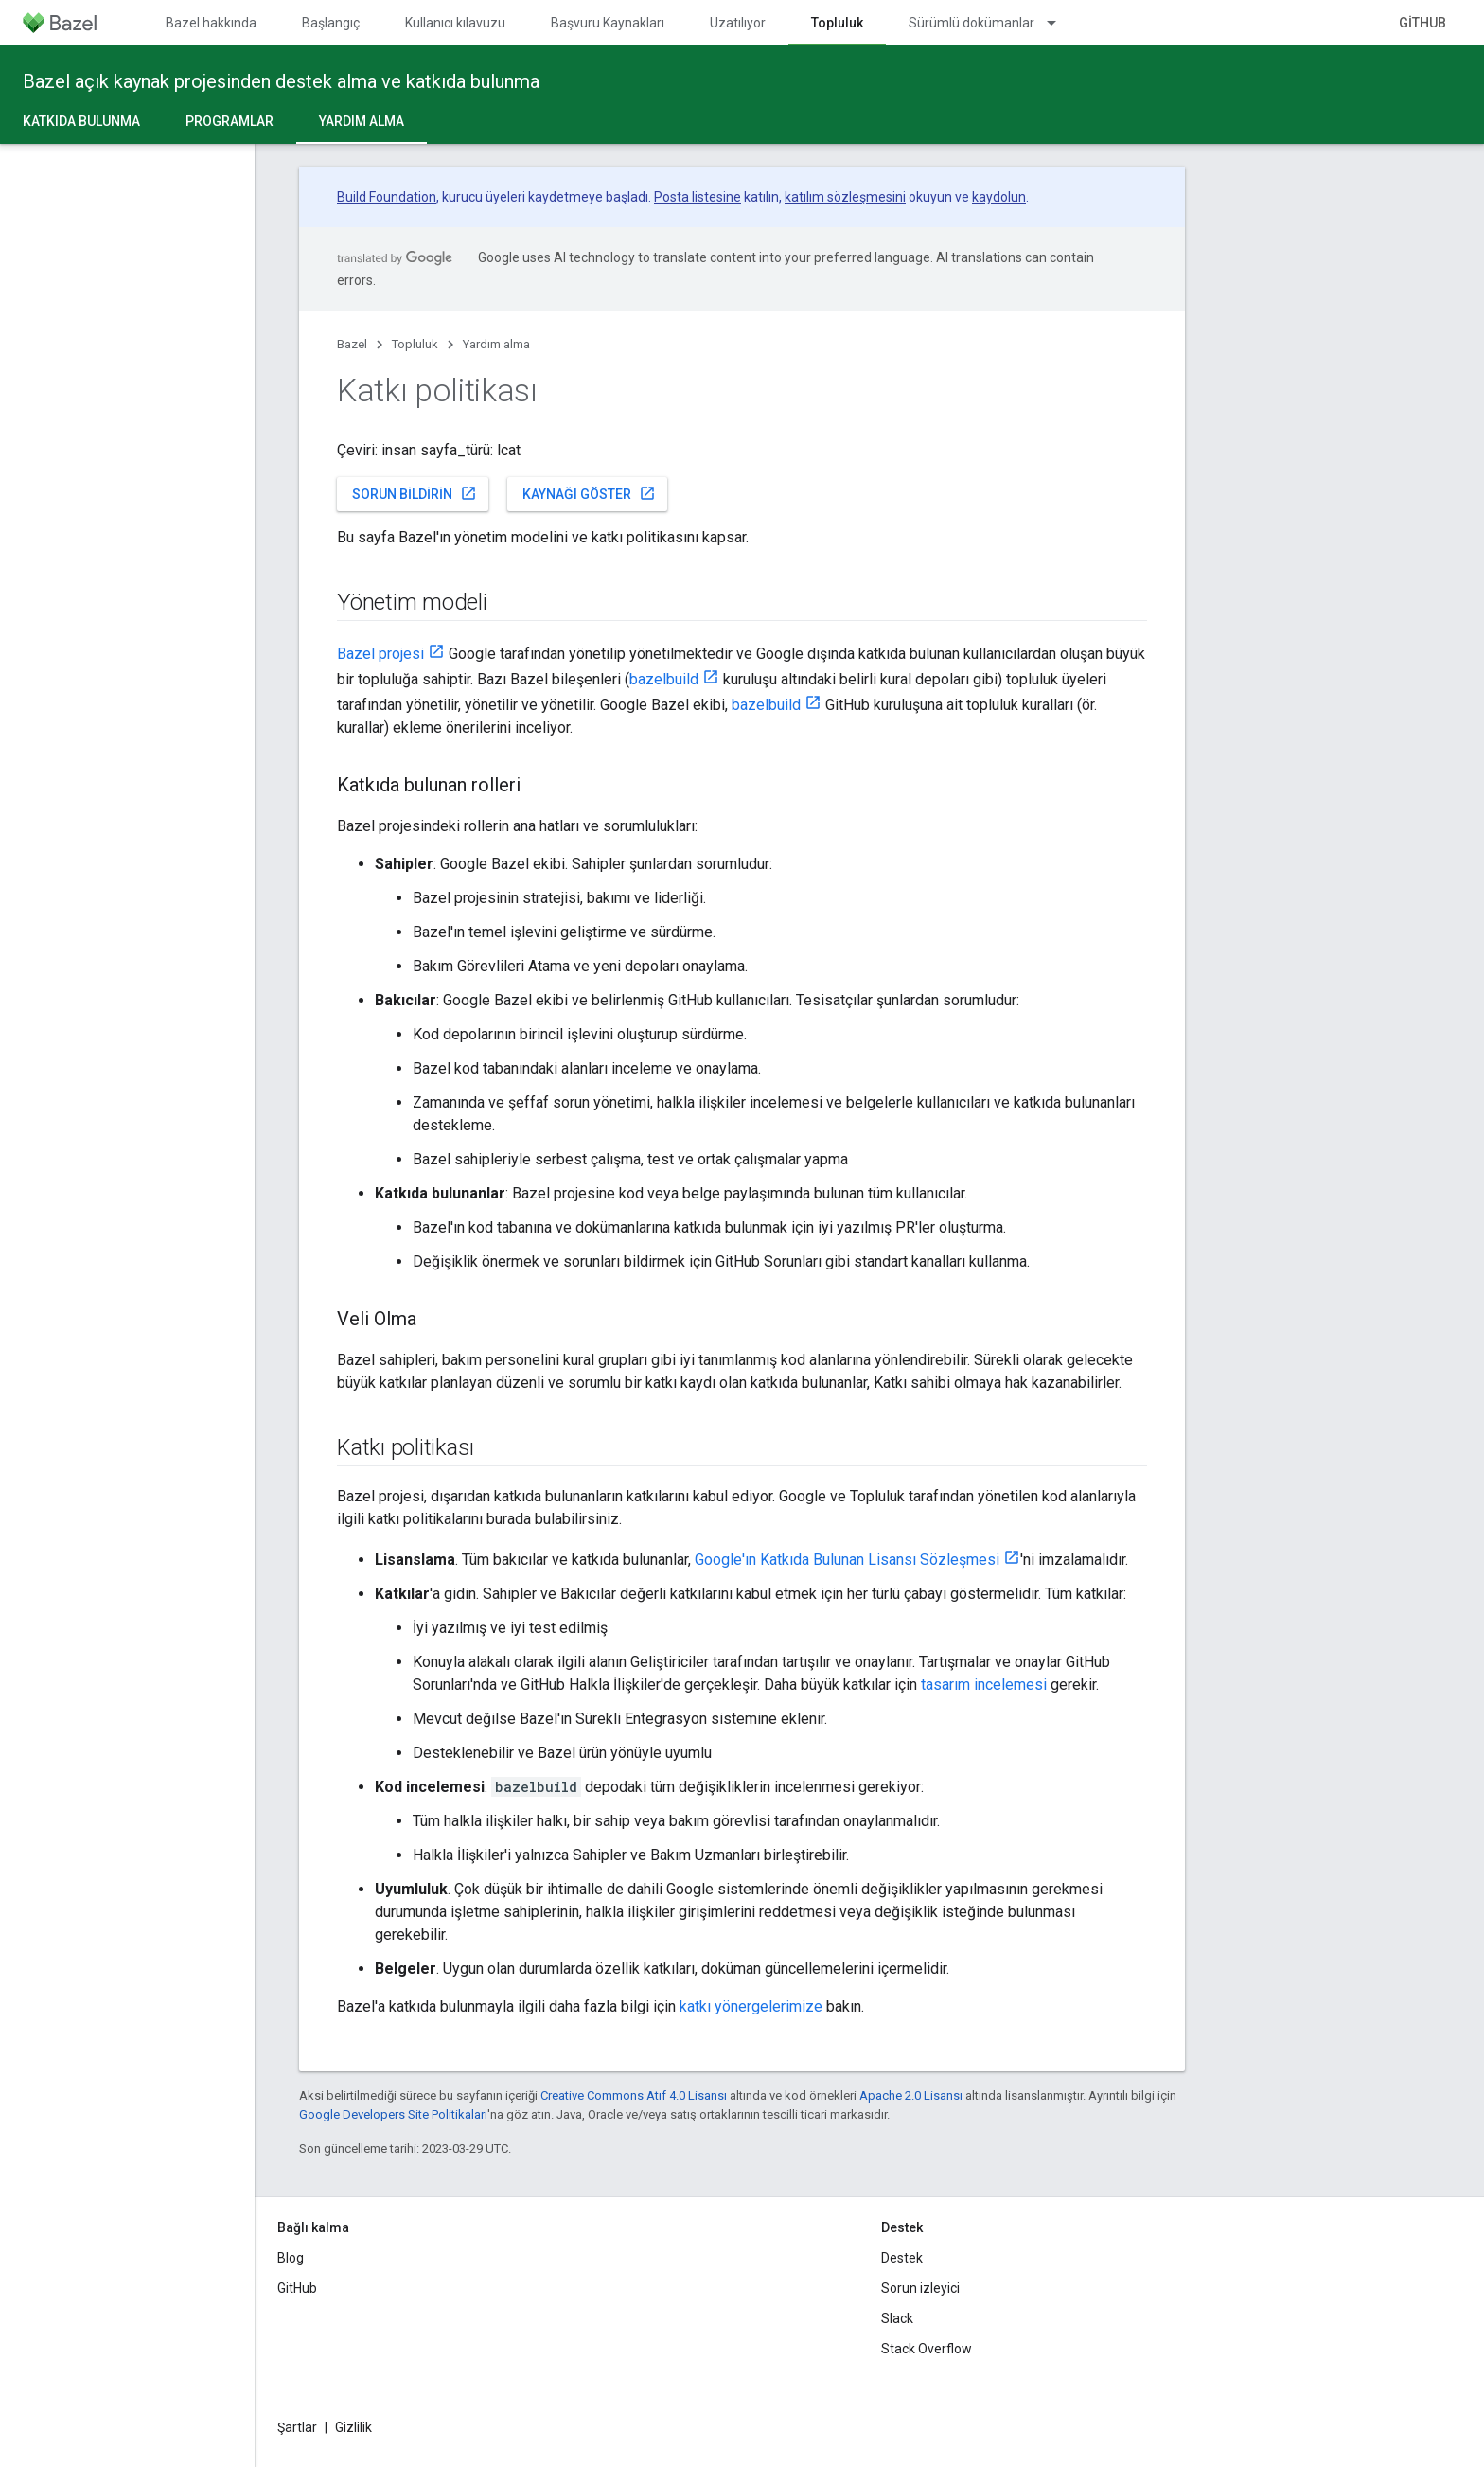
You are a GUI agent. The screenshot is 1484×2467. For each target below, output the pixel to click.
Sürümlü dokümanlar (971, 22)
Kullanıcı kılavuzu (455, 22)
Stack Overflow (926, 2348)
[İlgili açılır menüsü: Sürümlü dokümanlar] (1060, 22)
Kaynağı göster (589, 493)
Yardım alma (496, 344)
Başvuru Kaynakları (607, 22)
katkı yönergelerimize (751, 2006)
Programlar (230, 121)
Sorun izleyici (920, 2288)
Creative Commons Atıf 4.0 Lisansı (633, 2095)
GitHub (1422, 22)
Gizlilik (353, 2427)
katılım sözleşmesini (845, 196)
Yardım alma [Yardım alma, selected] (361, 121)
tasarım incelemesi (984, 1685)
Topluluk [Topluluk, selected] (837, 22)
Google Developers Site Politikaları (393, 2114)
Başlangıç (331, 22)
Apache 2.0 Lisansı (911, 2095)
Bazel (352, 344)
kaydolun (999, 196)
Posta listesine (697, 196)
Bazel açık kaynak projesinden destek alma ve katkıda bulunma (281, 81)
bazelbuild (663, 679)
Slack (897, 2318)
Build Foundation (386, 196)
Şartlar (297, 2427)
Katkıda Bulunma (81, 121)
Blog (290, 2257)
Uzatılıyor (738, 22)
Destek (902, 2257)
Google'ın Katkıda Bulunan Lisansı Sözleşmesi (847, 1560)
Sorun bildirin (414, 493)
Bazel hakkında (211, 22)
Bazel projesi (380, 654)
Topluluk (415, 344)
